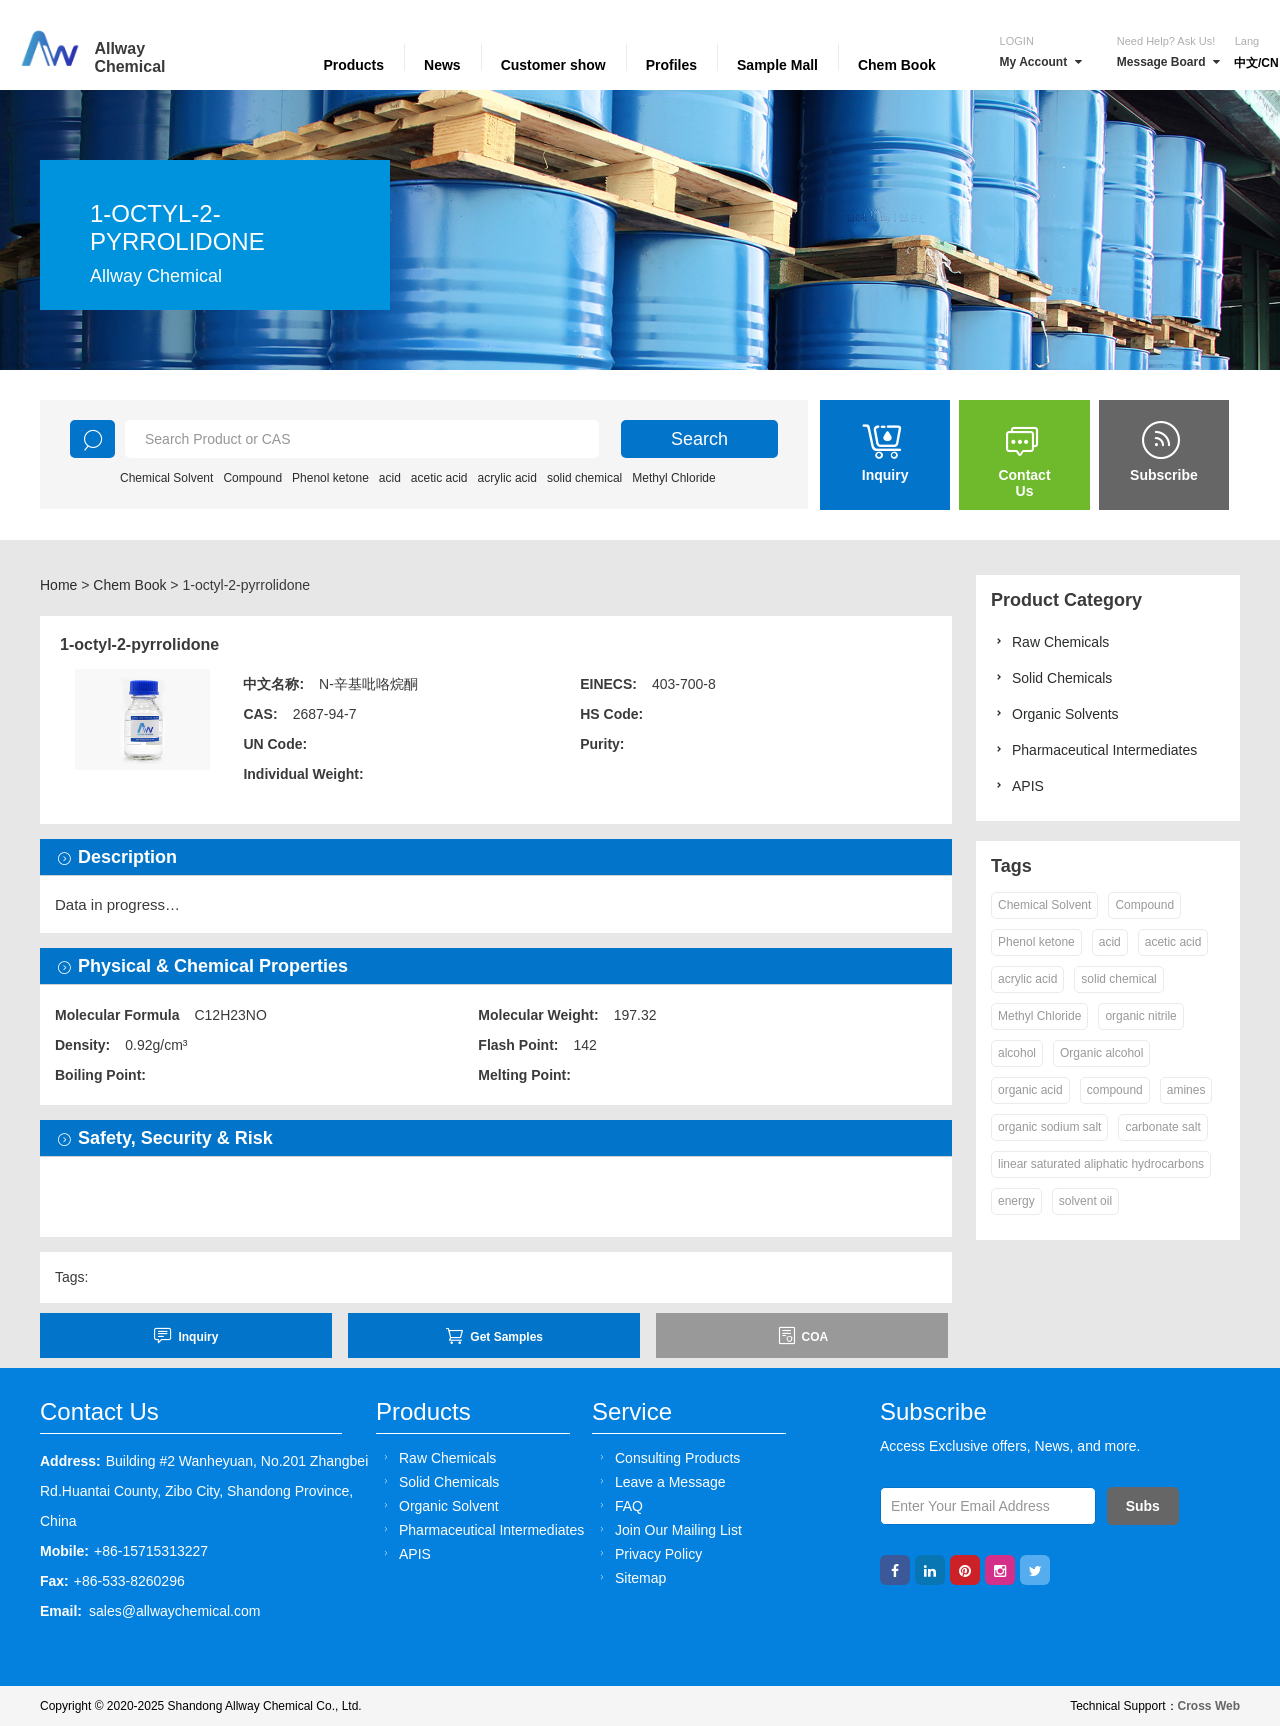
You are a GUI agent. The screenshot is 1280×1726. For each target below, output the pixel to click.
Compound (252, 478)
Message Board (1169, 62)
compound (1115, 1090)
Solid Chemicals (1051, 677)
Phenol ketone (330, 478)
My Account (1041, 62)
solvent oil (1085, 1201)
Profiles (671, 65)
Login (1017, 41)
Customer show (553, 65)
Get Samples (494, 1335)
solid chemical (584, 478)
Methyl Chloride (673, 478)
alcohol (1017, 1053)
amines (1186, 1090)
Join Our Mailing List (668, 1529)
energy (1016, 1201)
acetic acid (439, 478)
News (442, 65)
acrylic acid (507, 478)
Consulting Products (667, 1457)
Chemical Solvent (166, 478)
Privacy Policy (648, 1553)
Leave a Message (660, 1481)
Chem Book (897, 65)
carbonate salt (1162, 1127)
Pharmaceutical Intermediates (1094, 749)
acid (390, 478)
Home (58, 585)
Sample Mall (777, 65)
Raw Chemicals (1050, 641)
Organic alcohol (1101, 1053)
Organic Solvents (1055, 713)
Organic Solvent (438, 1505)
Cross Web (1209, 1706)
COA (803, 1335)
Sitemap (630, 1577)
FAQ (618, 1505)
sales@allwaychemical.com (174, 1611)
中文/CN (1256, 63)
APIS (1017, 785)
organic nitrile (1140, 1016)
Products (353, 65)
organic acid (1030, 1090)
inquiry (185, 1335)
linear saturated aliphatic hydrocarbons (1101, 1164)
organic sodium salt (1049, 1127)
